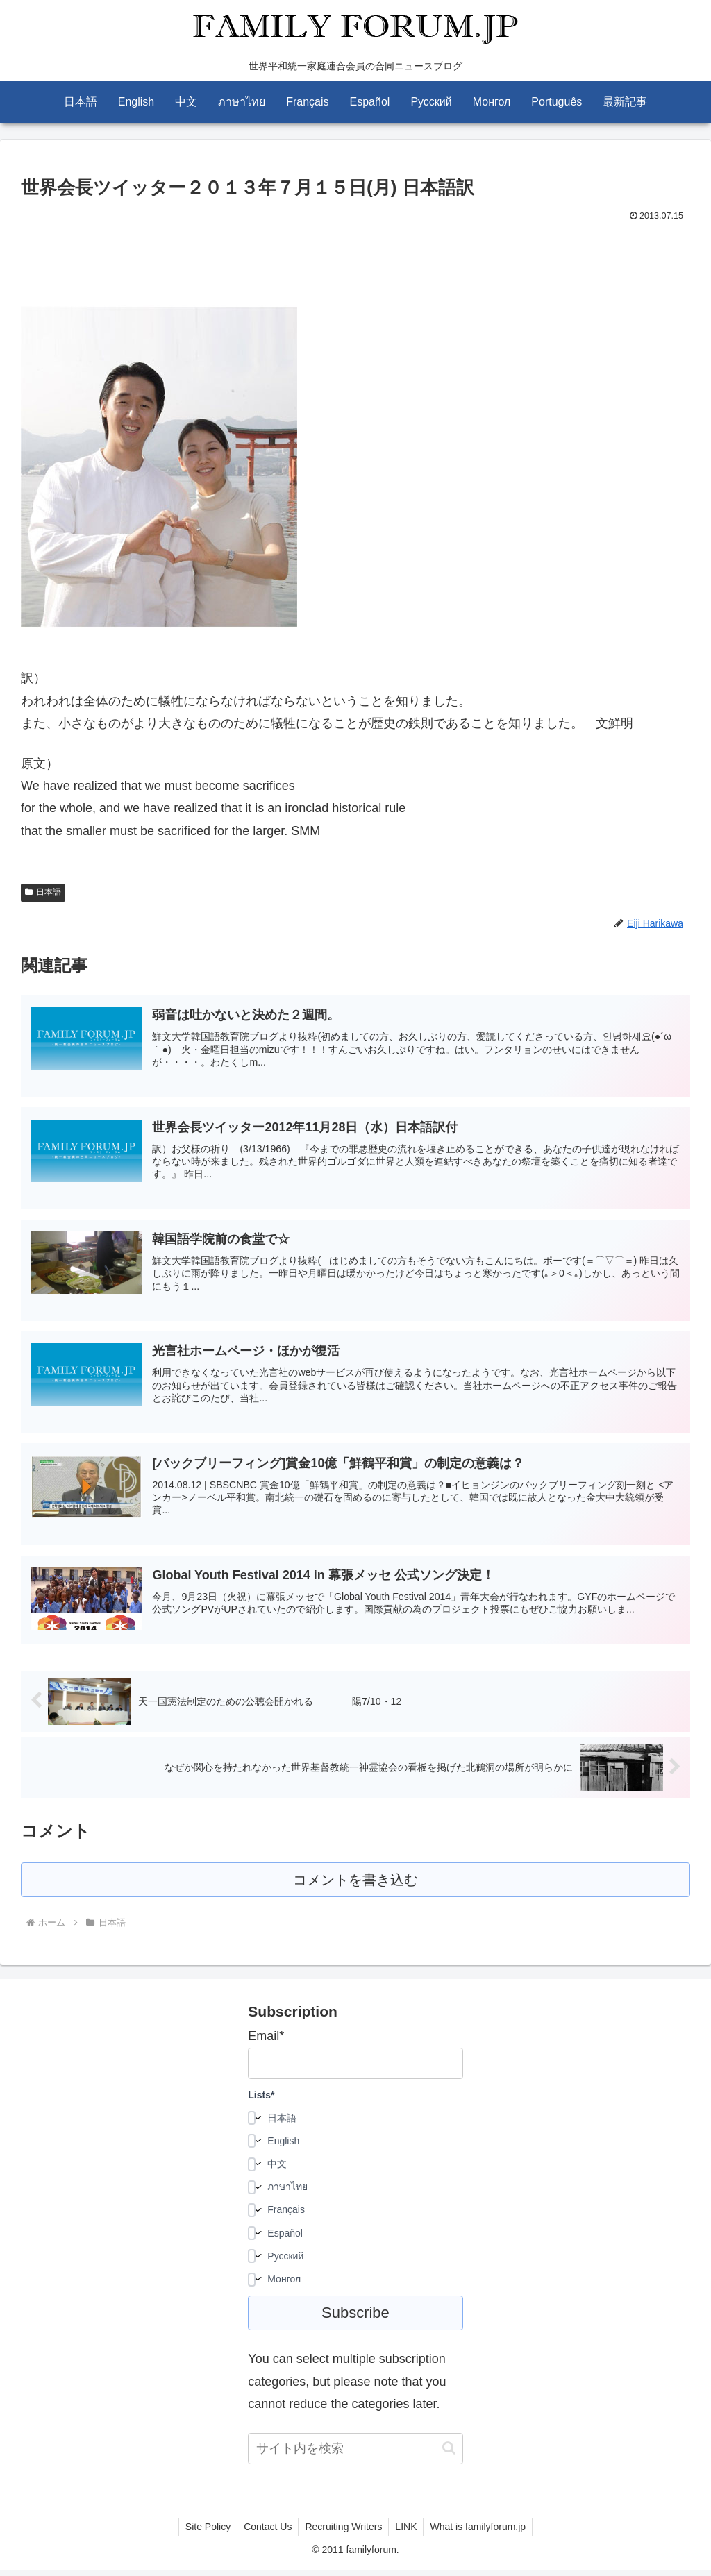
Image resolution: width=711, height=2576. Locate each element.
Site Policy (205, 2533)
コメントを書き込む (356, 1885)
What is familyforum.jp (481, 2533)
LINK (407, 2533)
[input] (355, 2454)
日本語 (43, 892)
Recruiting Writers (343, 2533)
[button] (449, 2454)
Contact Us (266, 2533)
